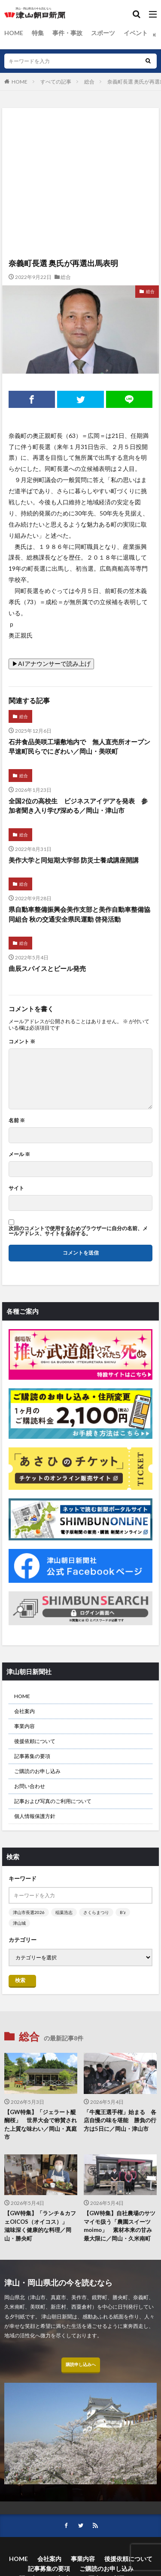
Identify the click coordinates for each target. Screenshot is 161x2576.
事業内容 (24, 1726)
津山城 (19, 1923)
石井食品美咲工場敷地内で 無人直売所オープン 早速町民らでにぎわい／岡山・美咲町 (80, 746)
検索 (20, 1980)
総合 (89, 81)
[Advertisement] (80, 145)
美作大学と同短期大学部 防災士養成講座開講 (74, 860)
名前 (17, 1120)
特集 (38, 32)
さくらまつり (96, 1912)
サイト (16, 1188)
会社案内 (24, 1711)
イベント (136, 32)
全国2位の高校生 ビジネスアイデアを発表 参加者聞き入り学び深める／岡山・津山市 (78, 806)
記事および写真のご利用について (52, 1801)
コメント (22, 1041)
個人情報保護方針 (34, 1816)
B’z (123, 1912)
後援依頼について (34, 1741)
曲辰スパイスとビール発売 (47, 968)
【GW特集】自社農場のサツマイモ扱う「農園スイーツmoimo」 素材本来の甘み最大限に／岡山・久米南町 (119, 2226)
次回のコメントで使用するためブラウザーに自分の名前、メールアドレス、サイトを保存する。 (78, 1231)
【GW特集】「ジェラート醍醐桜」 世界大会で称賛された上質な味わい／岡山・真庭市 (40, 2125)
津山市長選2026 (29, 1912)
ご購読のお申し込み (37, 1771)
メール (19, 1154)
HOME (13, 32)
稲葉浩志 (64, 1912)
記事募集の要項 (32, 1756)
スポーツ (103, 32)
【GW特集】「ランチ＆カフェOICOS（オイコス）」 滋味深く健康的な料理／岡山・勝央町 (40, 2226)
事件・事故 (67, 32)
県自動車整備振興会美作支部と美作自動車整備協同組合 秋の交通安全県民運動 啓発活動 (79, 914)
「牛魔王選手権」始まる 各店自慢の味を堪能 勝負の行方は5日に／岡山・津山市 (120, 2120)
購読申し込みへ (81, 2364)
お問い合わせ (29, 1786)
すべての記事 (55, 81)
